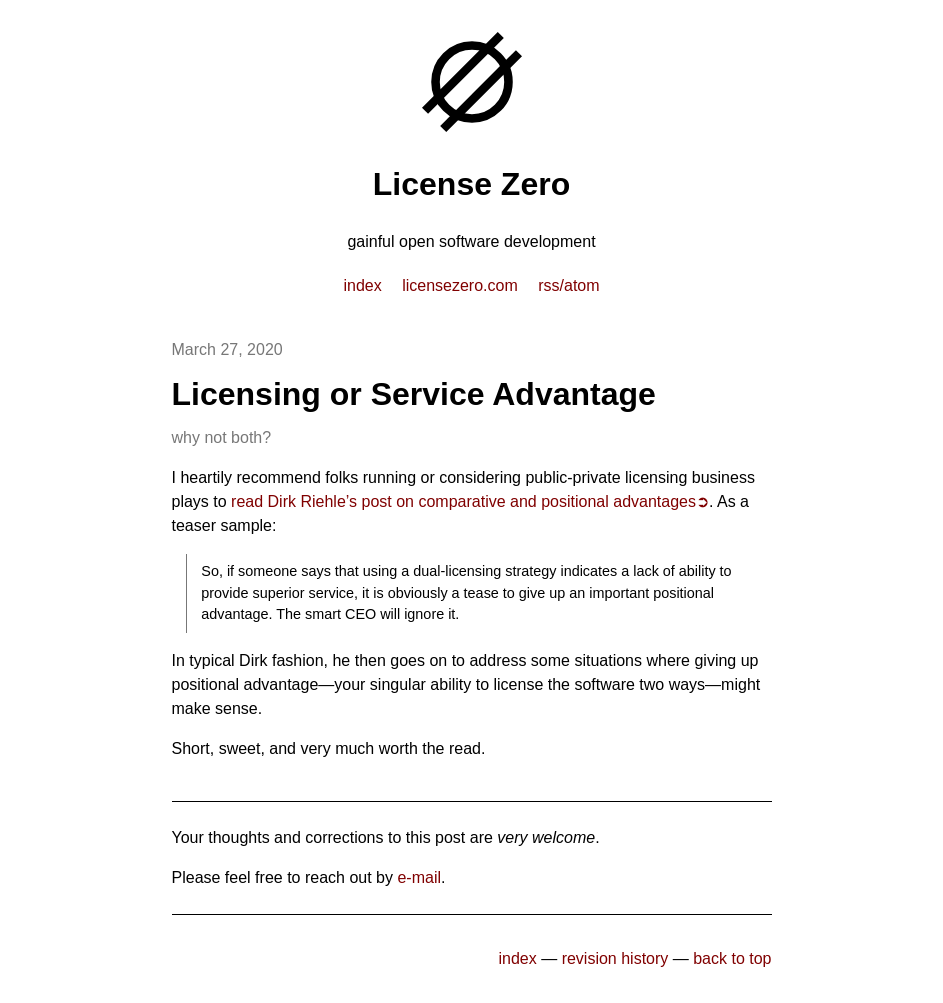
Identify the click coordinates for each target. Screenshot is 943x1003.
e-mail (419, 877)
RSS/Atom (568, 285)
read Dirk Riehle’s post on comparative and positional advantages (463, 501)
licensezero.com (460, 285)
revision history (615, 958)
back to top (732, 958)
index (362, 285)
